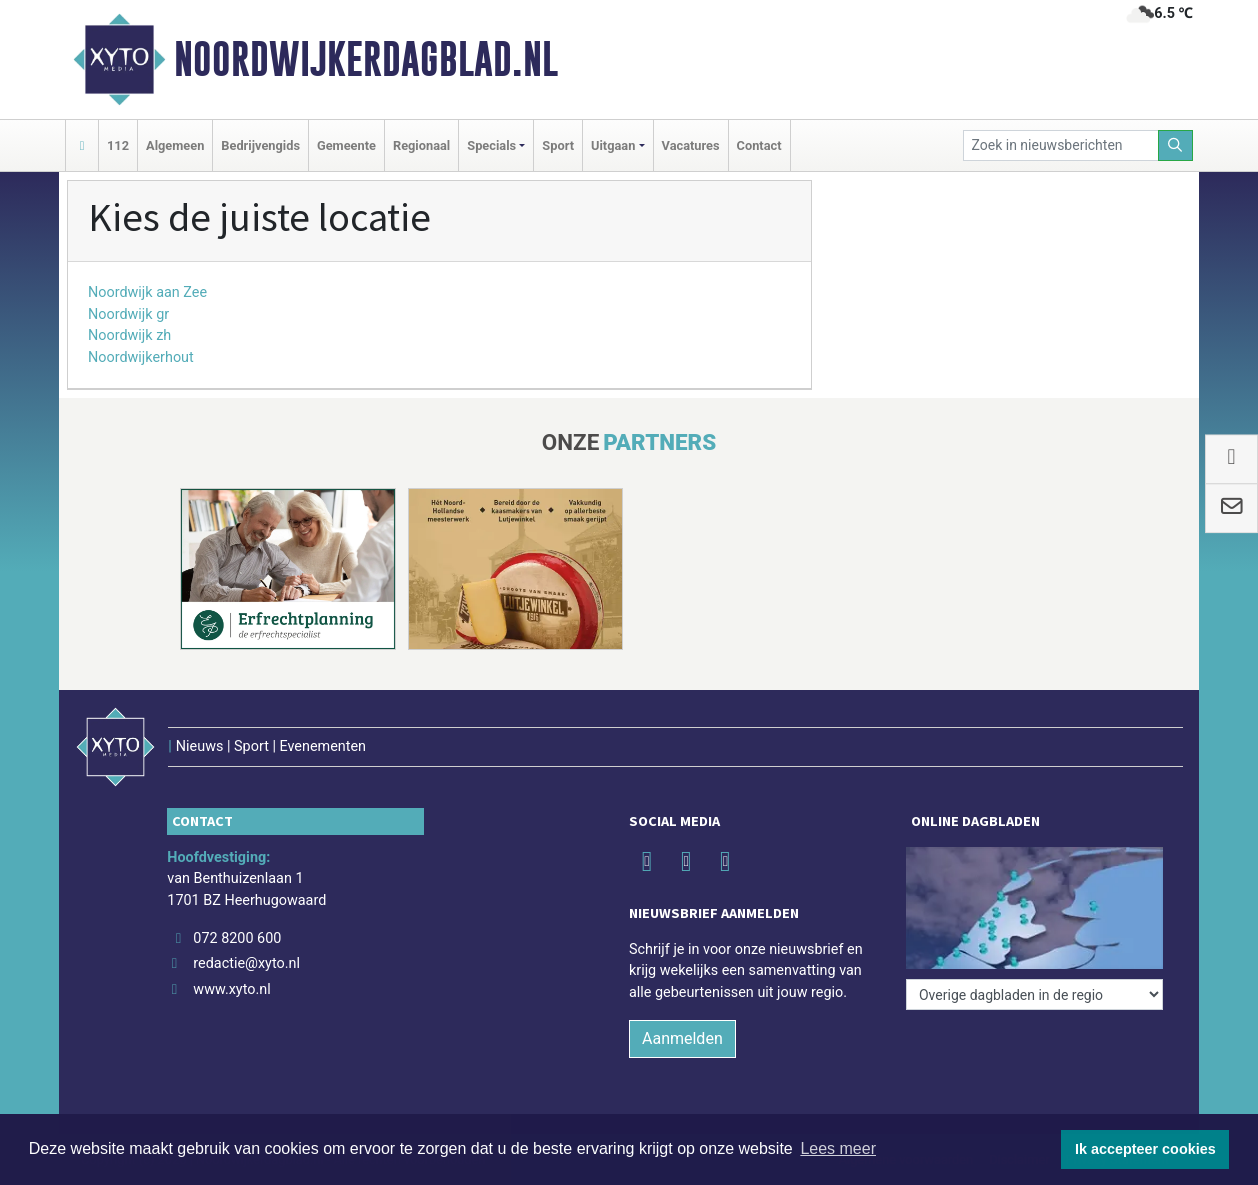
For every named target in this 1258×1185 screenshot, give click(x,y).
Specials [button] (491, 145)
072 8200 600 (237, 938)
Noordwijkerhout (141, 357)
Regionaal (421, 145)
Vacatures (691, 145)
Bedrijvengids (260, 145)
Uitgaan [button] (613, 145)
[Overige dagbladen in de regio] (1034, 994)
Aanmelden (682, 1038)
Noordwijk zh (129, 335)
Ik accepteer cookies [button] (1145, 1149)
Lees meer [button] (838, 1148)
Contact (759, 145)
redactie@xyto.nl (246, 963)
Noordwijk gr (128, 314)
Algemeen (175, 145)
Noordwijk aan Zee (147, 292)
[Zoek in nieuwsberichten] (1061, 145)
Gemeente (346, 145)
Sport (558, 145)
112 (118, 145)
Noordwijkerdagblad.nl (366, 59)
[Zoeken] (1176, 145)
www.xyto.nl (231, 989)
